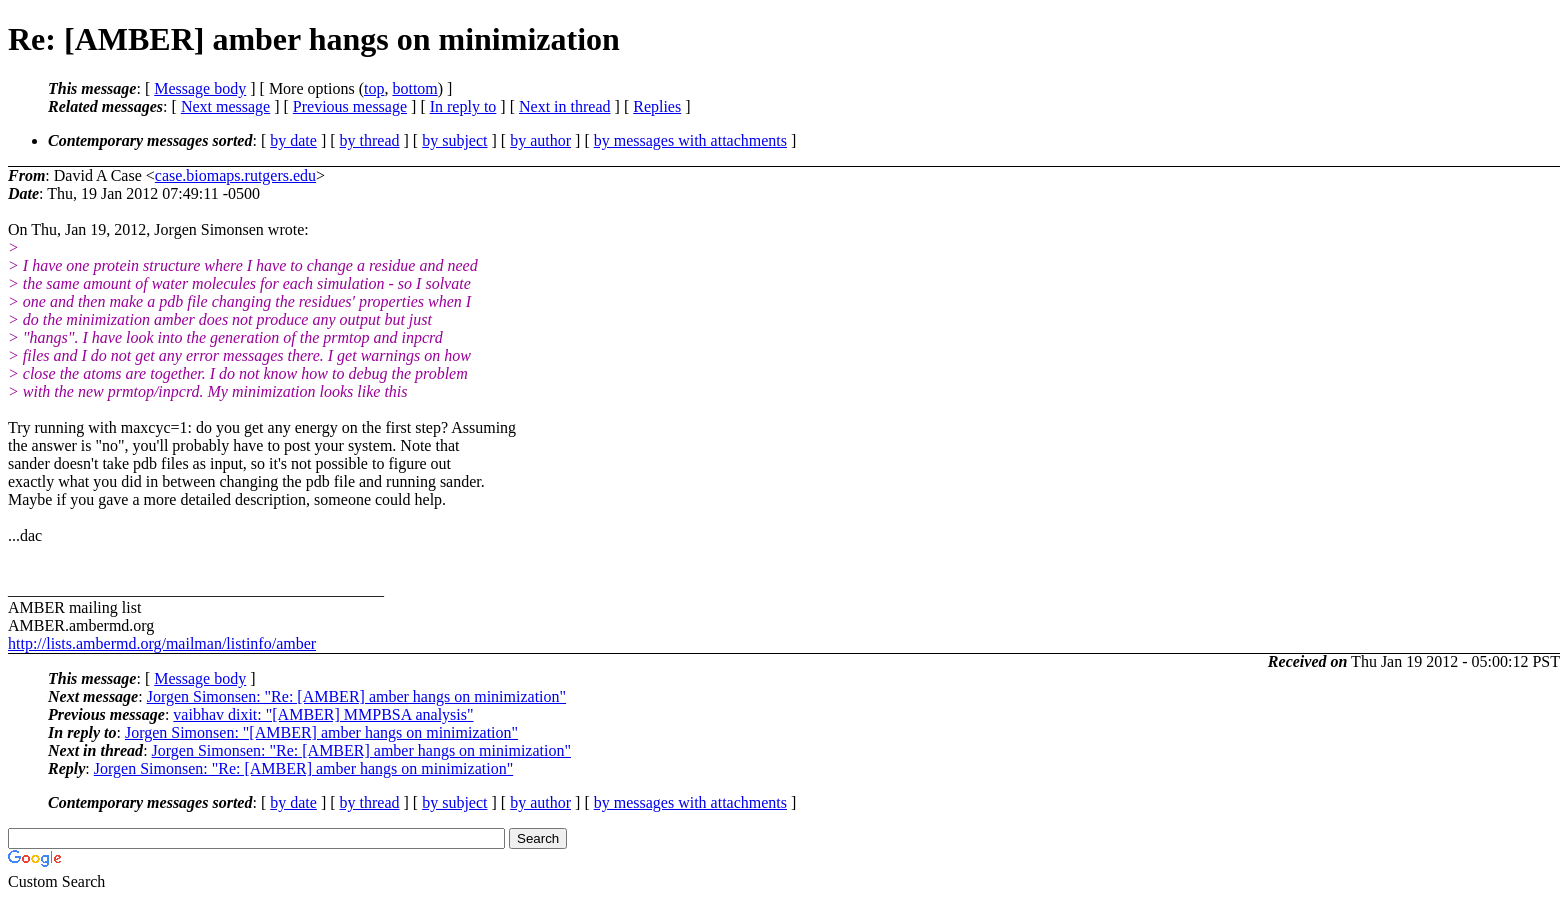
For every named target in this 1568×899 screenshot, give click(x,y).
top (374, 88)
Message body (200, 88)
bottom (414, 88)
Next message (225, 106)
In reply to (463, 106)
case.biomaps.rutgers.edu (235, 175)
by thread (370, 140)
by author (540, 140)
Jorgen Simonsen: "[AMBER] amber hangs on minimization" (321, 732)
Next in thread (565, 106)
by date (293, 140)
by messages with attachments (690, 140)
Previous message (350, 106)
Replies (657, 106)
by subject (454, 140)
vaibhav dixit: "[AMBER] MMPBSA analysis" (323, 714)
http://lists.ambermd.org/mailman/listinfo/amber (162, 643)
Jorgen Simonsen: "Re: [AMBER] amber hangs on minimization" (356, 696)
